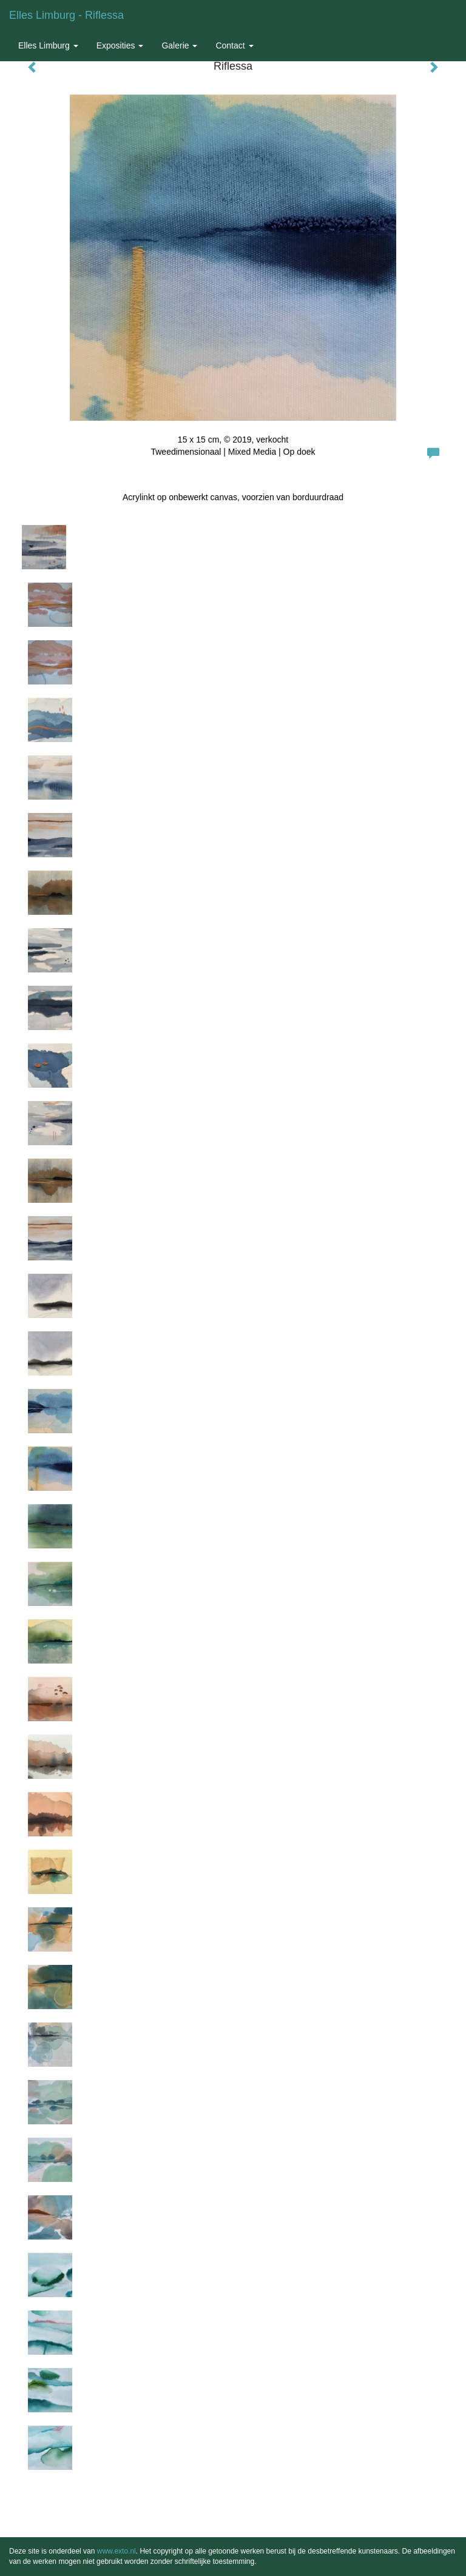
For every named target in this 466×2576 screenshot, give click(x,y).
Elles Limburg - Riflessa (66, 15)
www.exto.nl (116, 2551)
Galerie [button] (179, 45)
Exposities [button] (120, 45)
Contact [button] (234, 45)
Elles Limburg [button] (48, 45)
